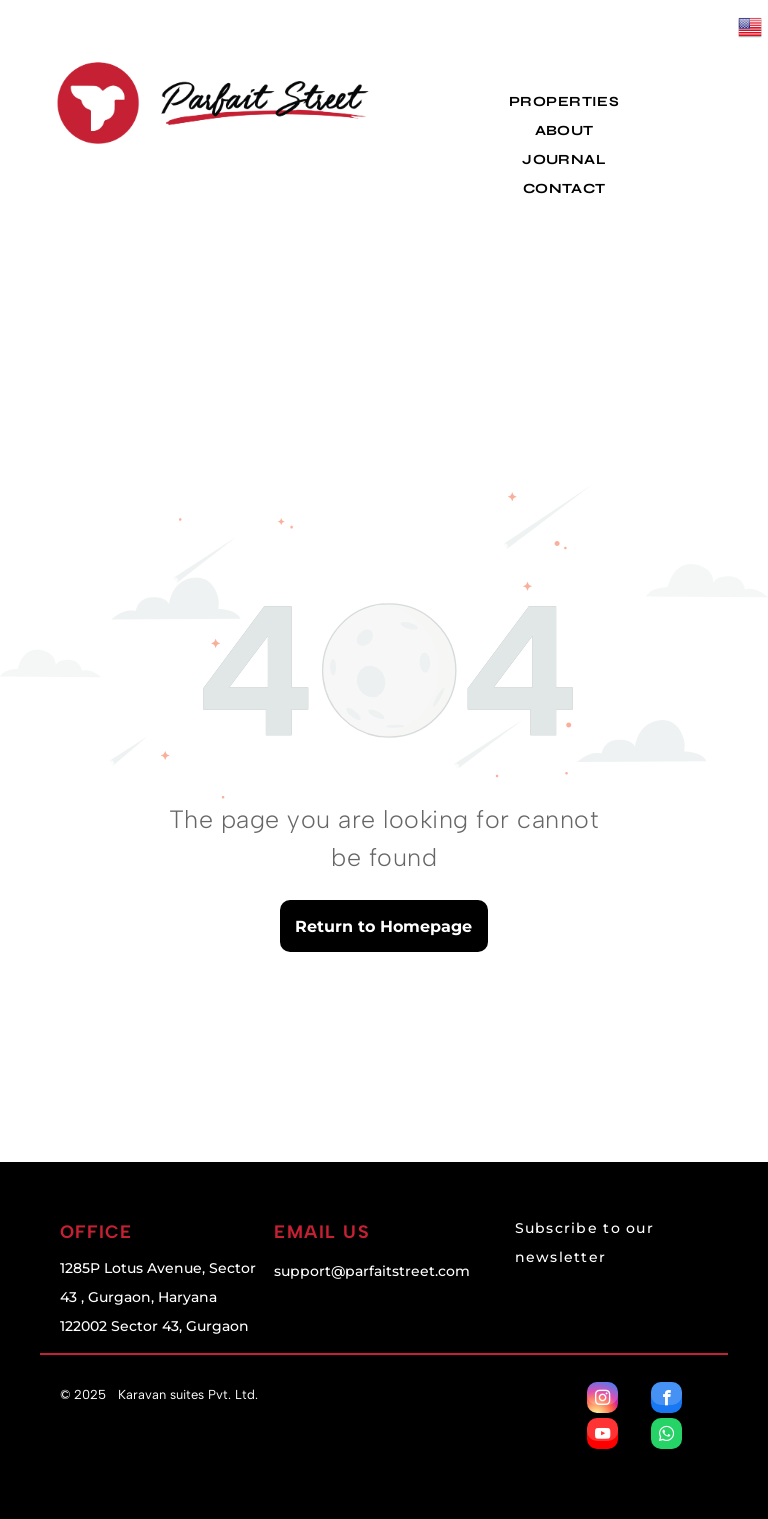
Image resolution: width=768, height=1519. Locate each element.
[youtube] (602, 1436)
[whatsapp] (666, 1436)
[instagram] (602, 1400)
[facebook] (666, 1400)
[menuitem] (564, 101)
